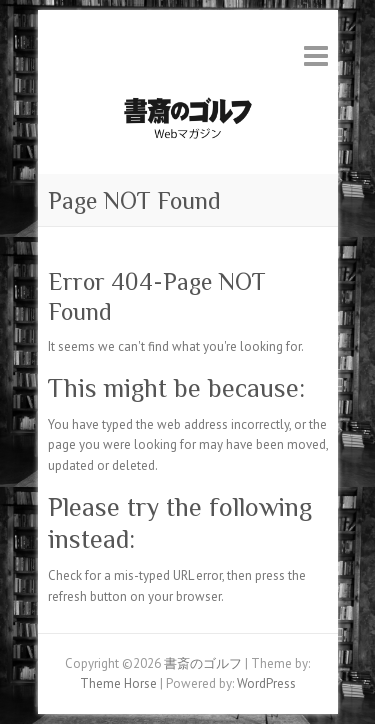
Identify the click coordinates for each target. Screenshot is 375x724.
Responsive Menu (316, 55)
